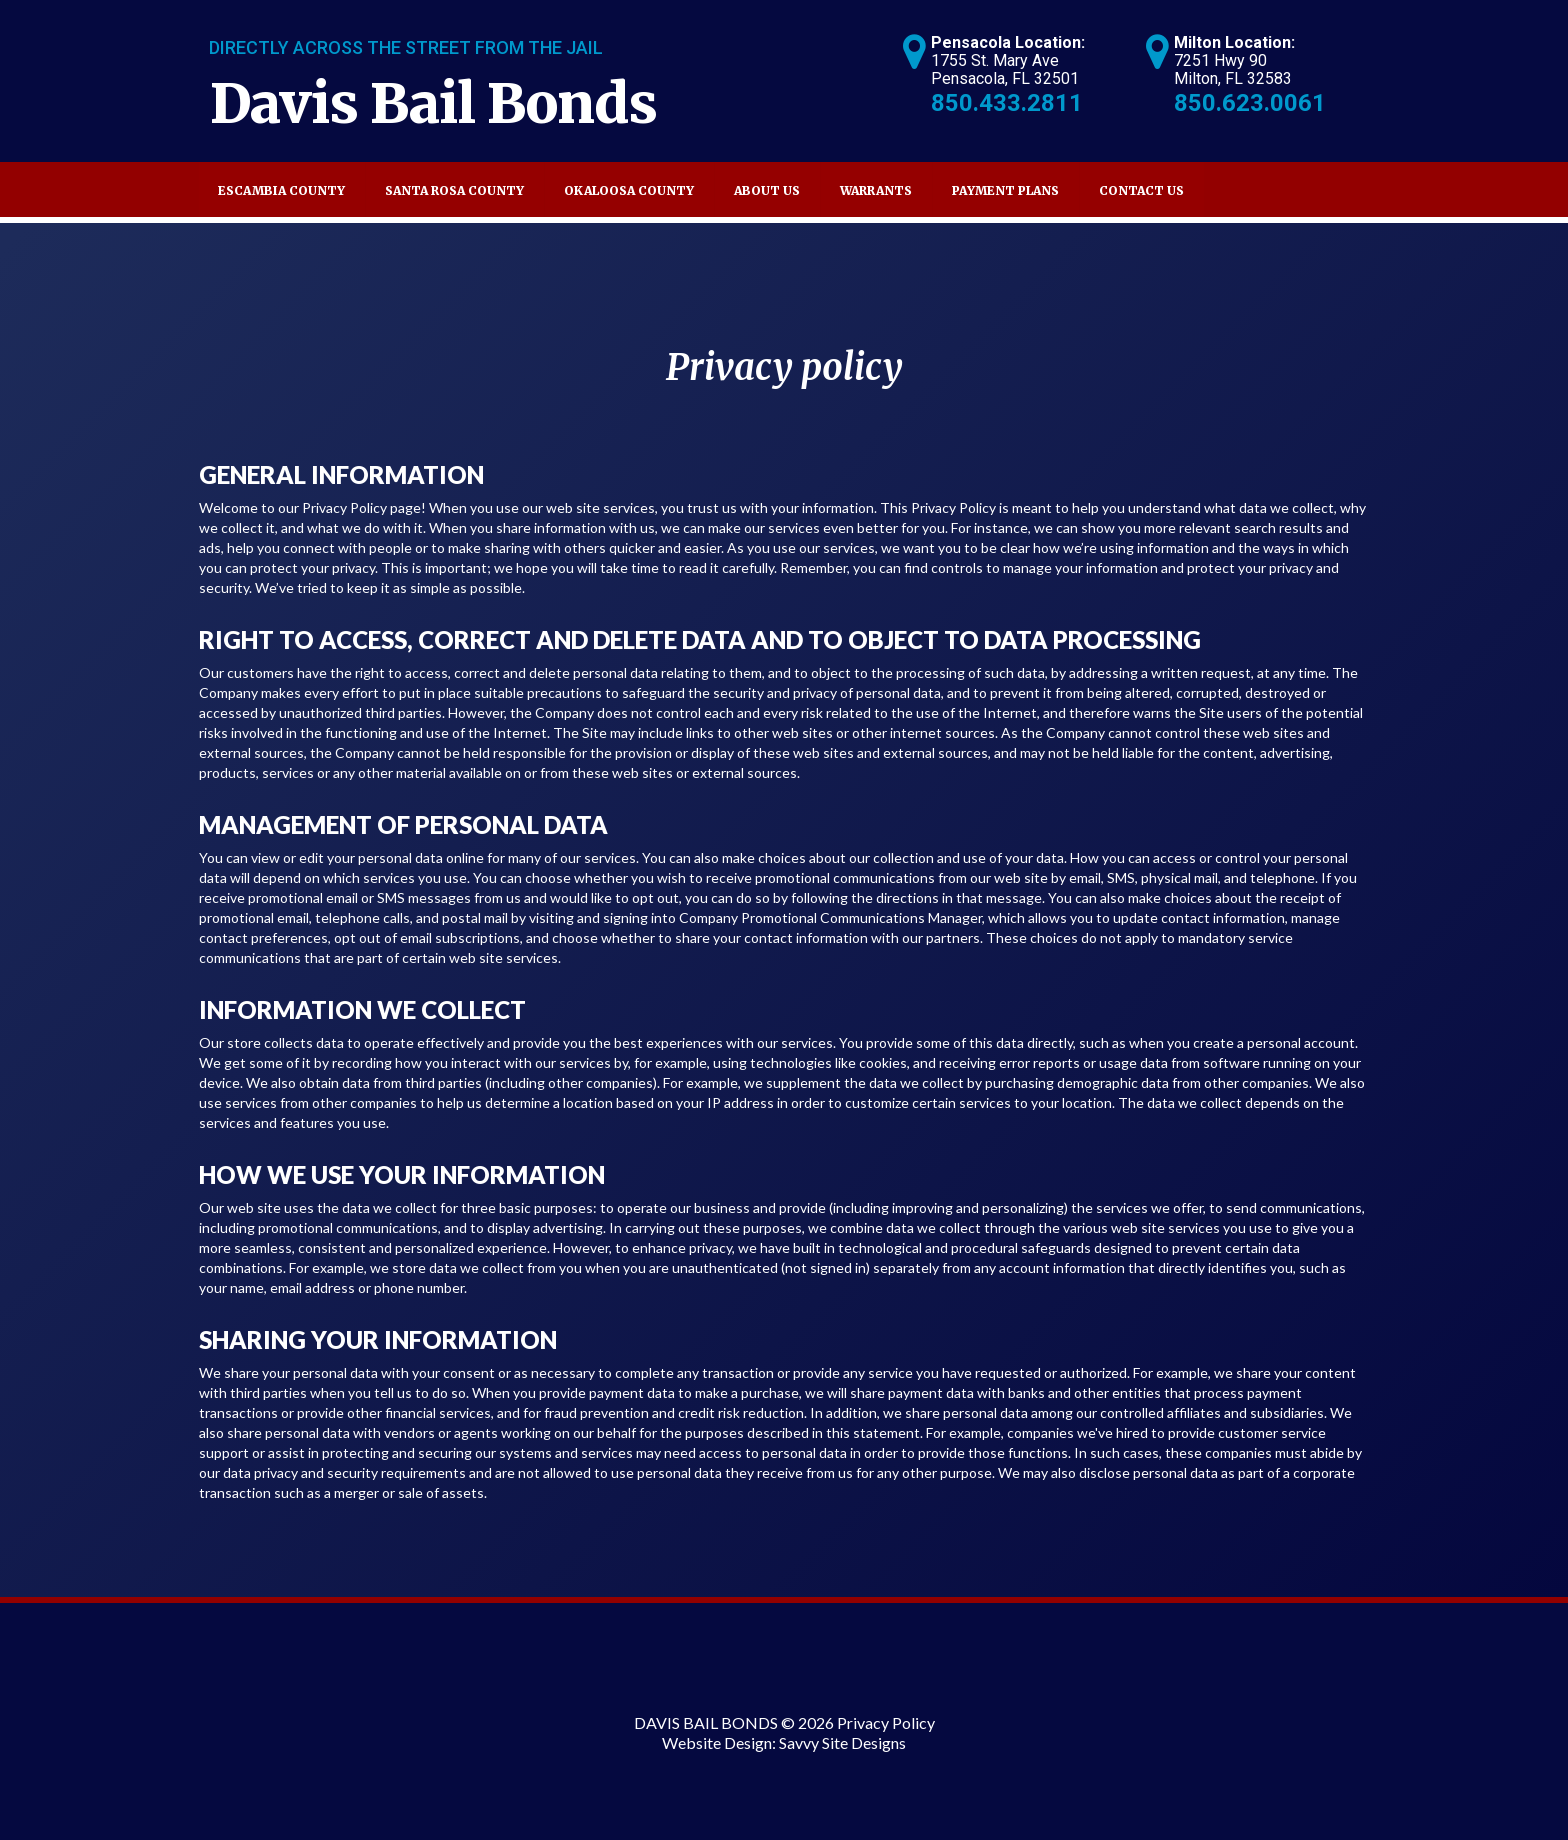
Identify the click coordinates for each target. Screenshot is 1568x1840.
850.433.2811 (1007, 103)
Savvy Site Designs (842, 1742)
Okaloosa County (629, 190)
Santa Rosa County (454, 190)
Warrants (876, 190)
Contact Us (1141, 190)
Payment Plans (1005, 190)
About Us (767, 190)
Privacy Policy (886, 1722)
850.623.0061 (1250, 103)
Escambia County (281, 190)
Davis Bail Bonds (433, 103)
